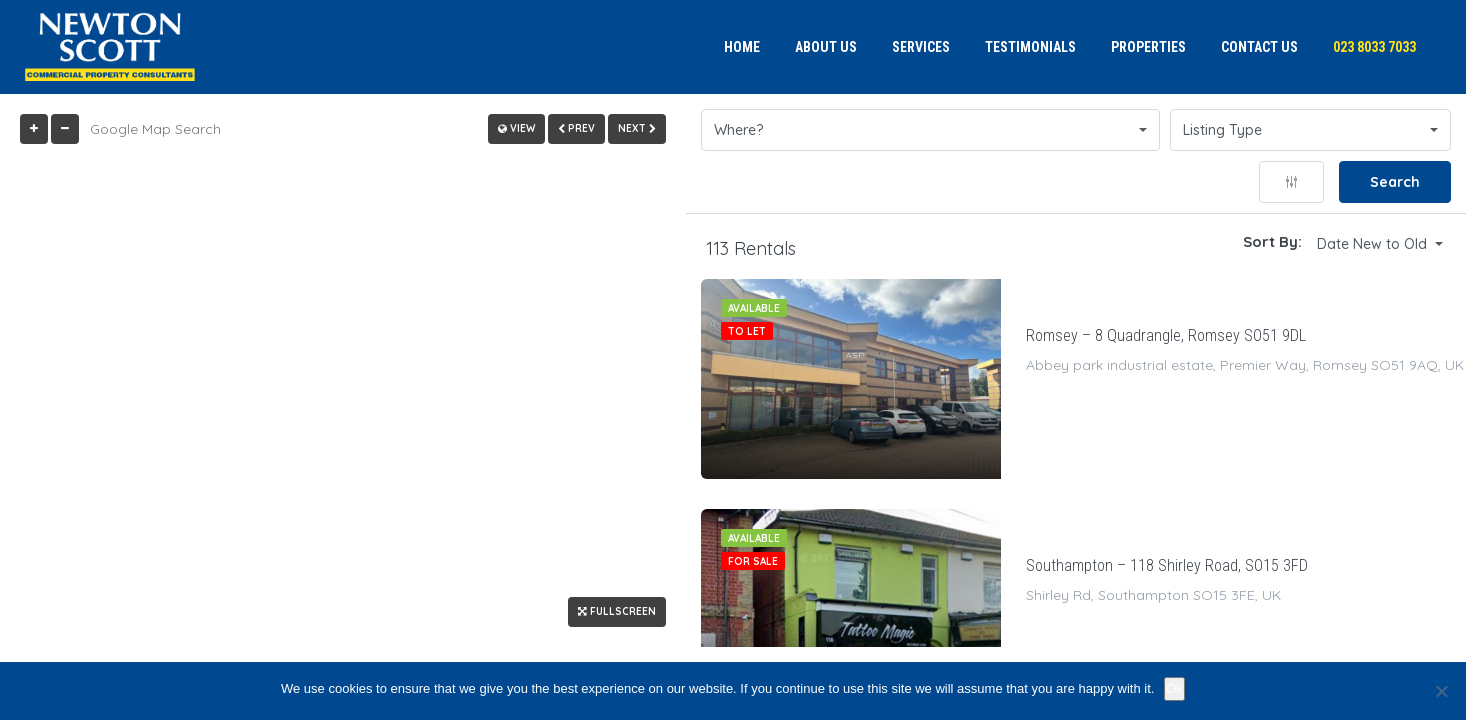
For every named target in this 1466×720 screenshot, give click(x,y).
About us (826, 47)
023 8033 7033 (1374, 47)
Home (742, 47)
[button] (930, 130)
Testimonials (1030, 47)
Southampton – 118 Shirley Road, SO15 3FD (1167, 565)
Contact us (1259, 47)
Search (1395, 182)
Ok (1174, 688)
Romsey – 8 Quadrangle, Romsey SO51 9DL (1166, 335)
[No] (1441, 691)
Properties (1148, 47)
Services (921, 47)
